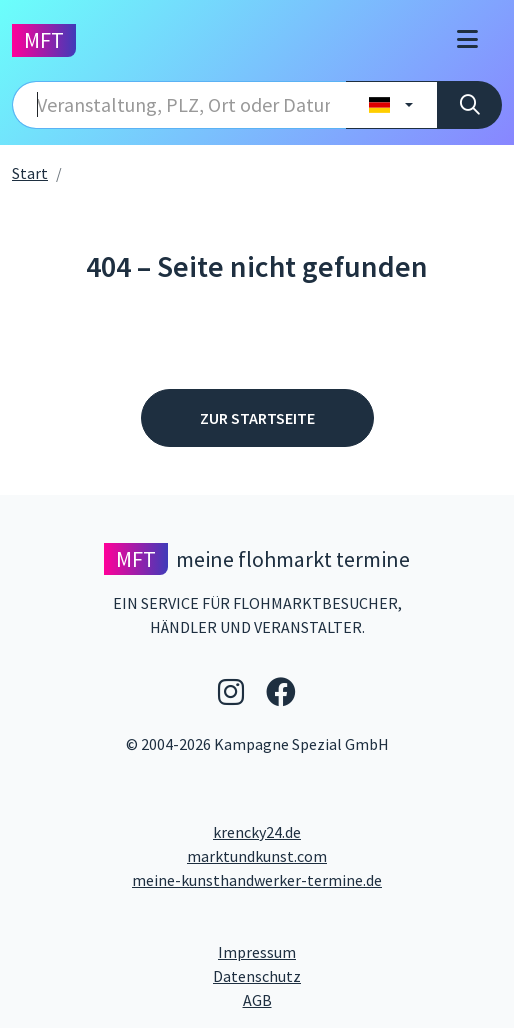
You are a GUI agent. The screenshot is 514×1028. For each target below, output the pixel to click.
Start (30, 173)
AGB (373, 999)
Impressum (332, 951)
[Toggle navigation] (467, 40)
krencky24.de (257, 832)
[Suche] (469, 105)
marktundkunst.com (257, 856)
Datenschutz (337, 975)
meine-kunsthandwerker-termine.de (257, 880)
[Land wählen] (391, 105)
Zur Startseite (257, 418)
